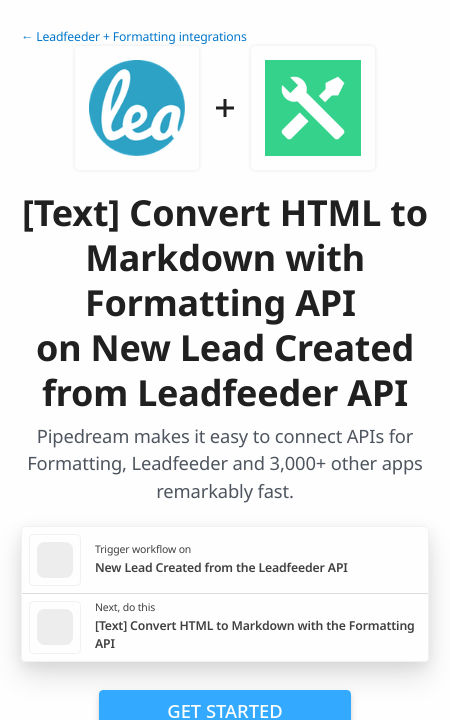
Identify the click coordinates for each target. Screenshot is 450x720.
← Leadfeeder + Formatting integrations (134, 36)
